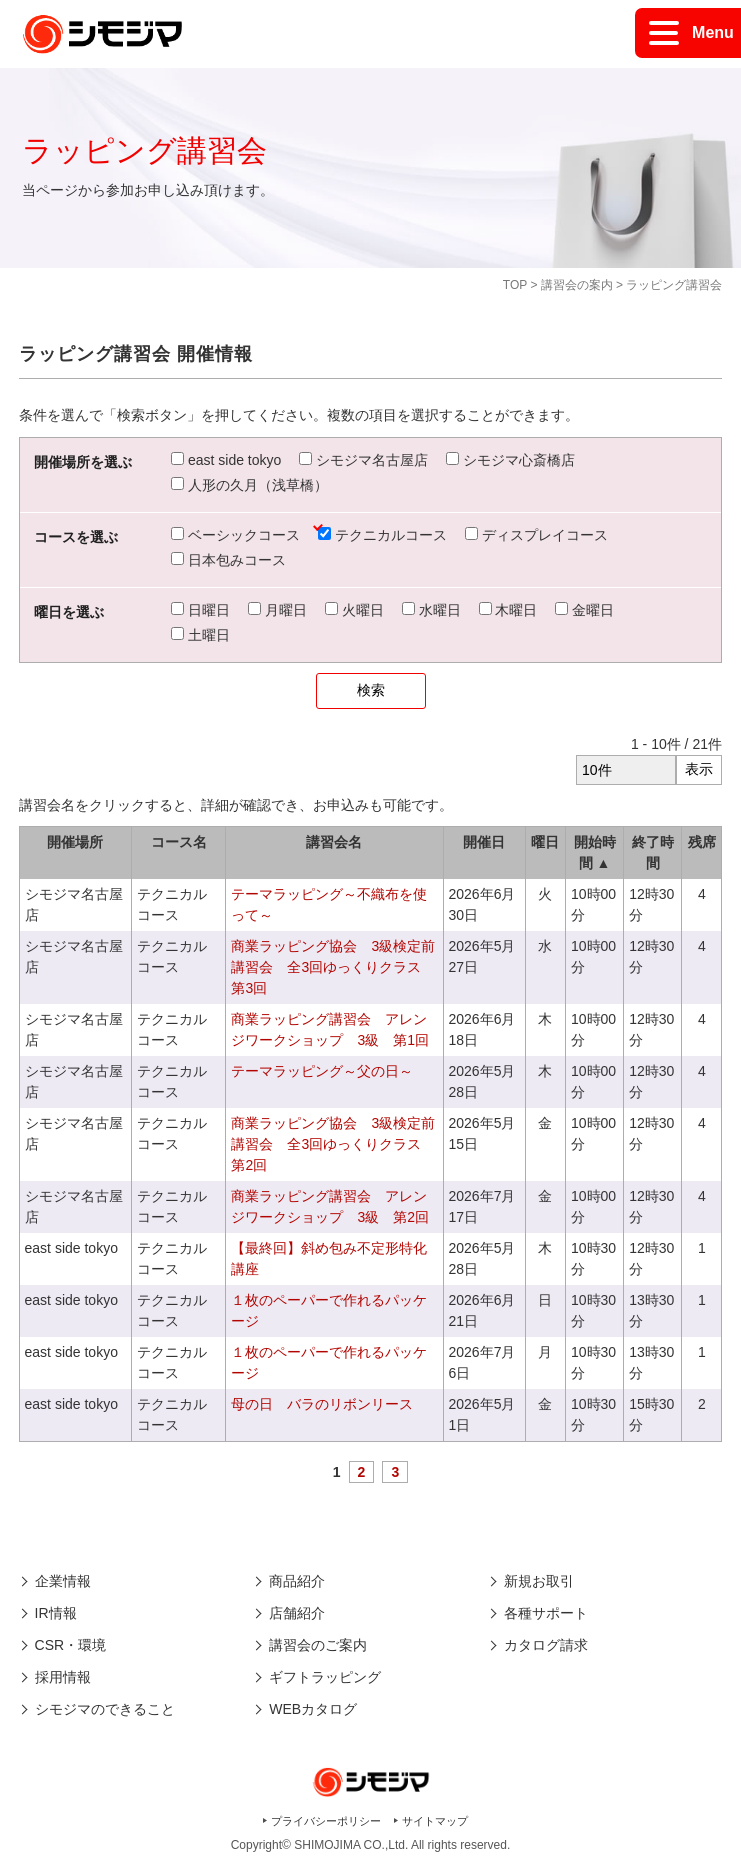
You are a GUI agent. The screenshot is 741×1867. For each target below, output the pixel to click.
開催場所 (75, 842)
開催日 (484, 842)
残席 (702, 842)
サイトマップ (435, 1821)
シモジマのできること (105, 1709)
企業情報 (63, 1581)
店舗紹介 (297, 1613)
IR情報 (56, 1613)
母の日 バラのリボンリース (322, 1404)
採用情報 (63, 1677)
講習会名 (334, 842)
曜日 (545, 842)
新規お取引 (539, 1581)
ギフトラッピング (325, 1677)
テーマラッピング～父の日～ (322, 1071)
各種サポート (546, 1613)
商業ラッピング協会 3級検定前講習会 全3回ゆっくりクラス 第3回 (333, 967)
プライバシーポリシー (326, 1821)
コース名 (179, 842)
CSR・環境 (71, 1645)
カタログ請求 (546, 1645)
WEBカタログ (313, 1709)
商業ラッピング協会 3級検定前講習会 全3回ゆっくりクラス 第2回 (333, 1144)
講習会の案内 (577, 285)
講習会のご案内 (318, 1645)
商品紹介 (297, 1581)
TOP (515, 285)
